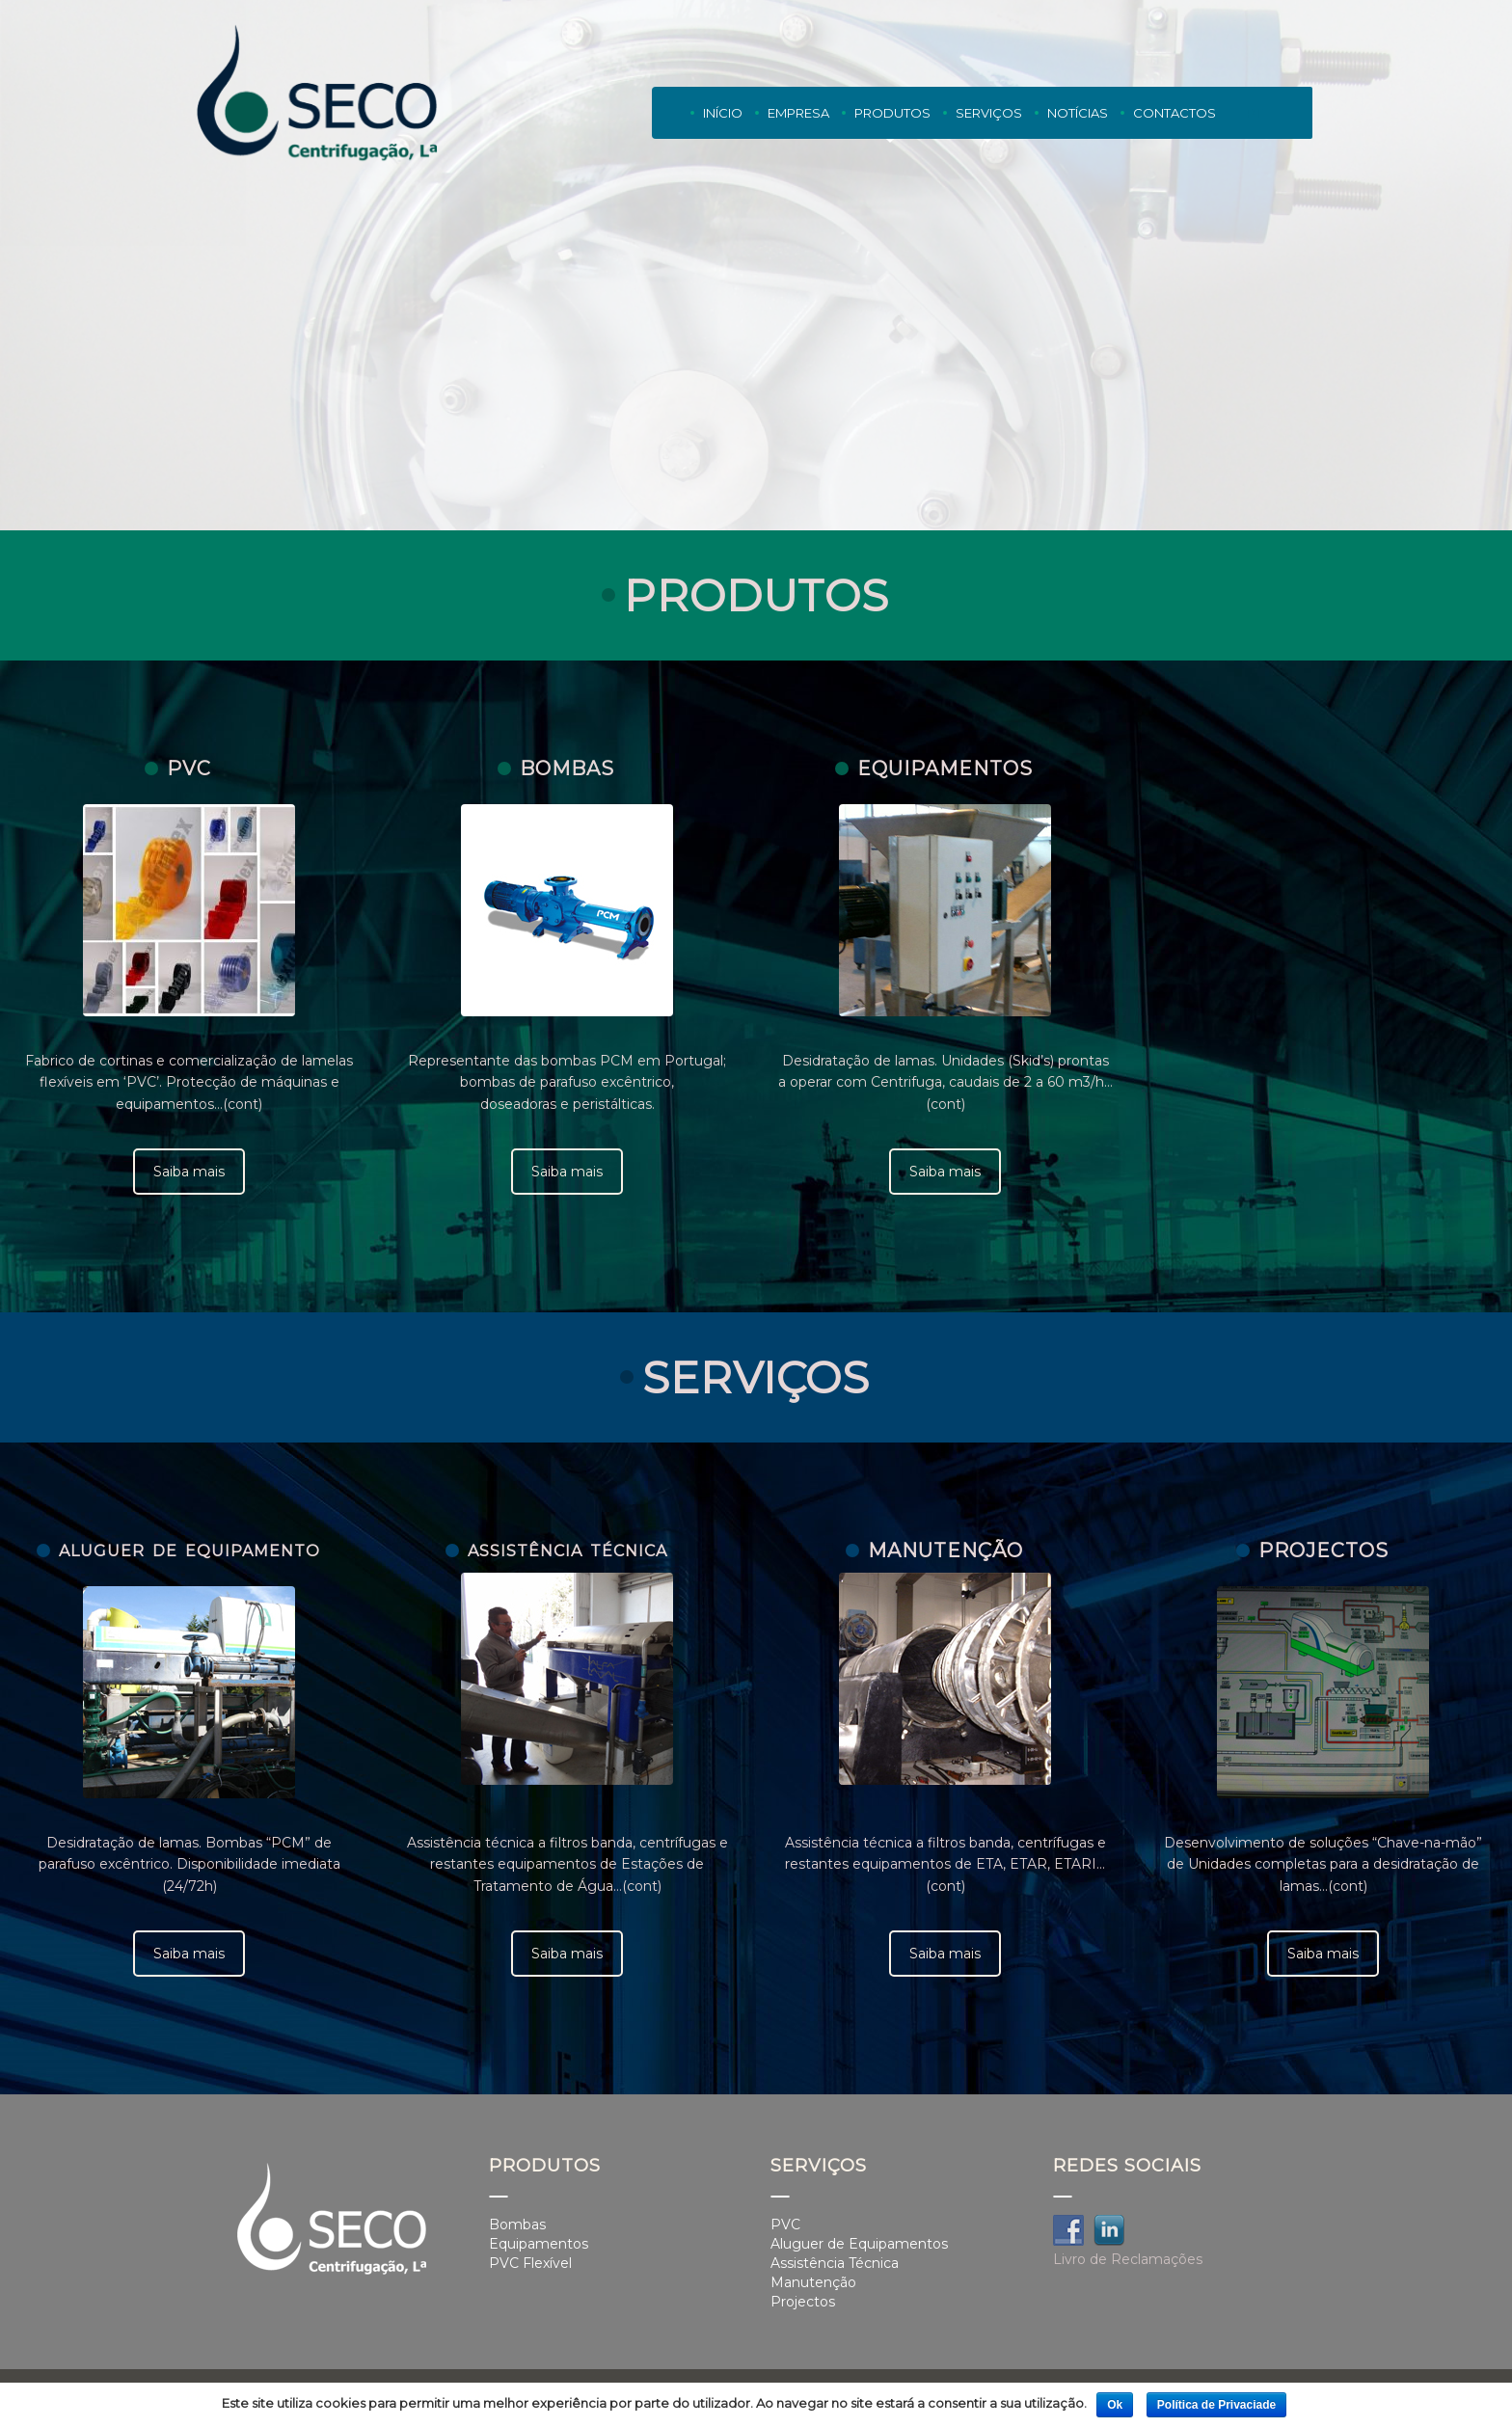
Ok (1114, 2405)
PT (1254, 113)
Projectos (802, 2301)
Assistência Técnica (834, 2263)
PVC (785, 2224)
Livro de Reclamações (1127, 2259)
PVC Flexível (530, 2263)
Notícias (1077, 113)
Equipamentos (538, 2243)
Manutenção (813, 2282)
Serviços (989, 117)
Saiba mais (189, 1171)
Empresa (798, 113)
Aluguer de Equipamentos (859, 2243)
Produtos (892, 117)
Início (722, 113)
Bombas (517, 2224)
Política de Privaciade (1216, 2405)
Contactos (1174, 113)
